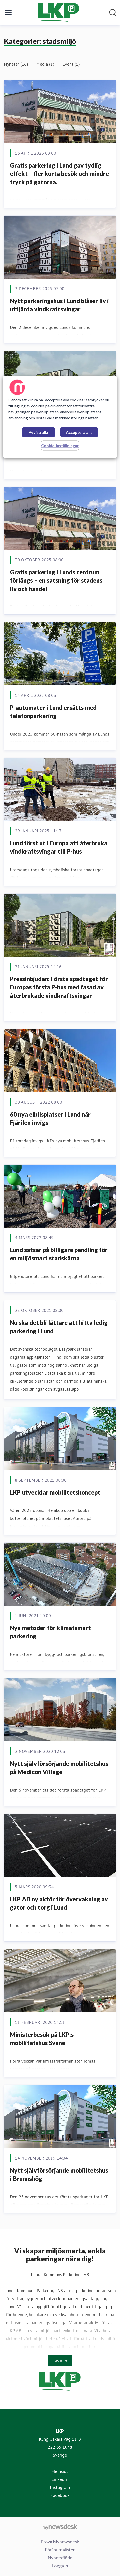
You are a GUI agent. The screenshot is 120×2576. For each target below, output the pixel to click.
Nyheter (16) (16, 64)
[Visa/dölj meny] (8, 12)
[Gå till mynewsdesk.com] (60, 2526)
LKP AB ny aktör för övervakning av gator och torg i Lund (59, 1903)
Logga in (60, 2565)
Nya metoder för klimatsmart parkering (50, 1632)
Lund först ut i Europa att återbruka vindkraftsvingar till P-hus (59, 847)
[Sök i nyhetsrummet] (113, 13)
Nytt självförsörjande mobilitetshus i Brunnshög (59, 2174)
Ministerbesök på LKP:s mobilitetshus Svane (42, 2039)
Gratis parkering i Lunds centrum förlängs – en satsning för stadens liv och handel (56, 580)
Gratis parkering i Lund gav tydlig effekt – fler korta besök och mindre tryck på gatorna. (59, 174)
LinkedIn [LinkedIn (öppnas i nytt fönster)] (60, 2479)
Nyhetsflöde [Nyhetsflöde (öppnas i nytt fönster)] (60, 2557)
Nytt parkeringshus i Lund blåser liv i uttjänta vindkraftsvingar (59, 305)
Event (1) (71, 64)
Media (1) (45, 64)
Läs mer (60, 2360)
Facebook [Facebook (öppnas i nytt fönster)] (60, 2495)
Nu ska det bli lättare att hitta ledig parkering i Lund (59, 1327)
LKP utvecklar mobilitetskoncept (55, 1492)
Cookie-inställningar (60, 445)
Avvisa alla (38, 432)
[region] (60, 417)
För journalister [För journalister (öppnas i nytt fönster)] (60, 2549)
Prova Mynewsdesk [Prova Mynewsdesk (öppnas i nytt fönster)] (60, 2541)
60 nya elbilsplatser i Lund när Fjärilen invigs (50, 1118)
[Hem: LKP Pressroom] (58, 12)
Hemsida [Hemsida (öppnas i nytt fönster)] (60, 2471)
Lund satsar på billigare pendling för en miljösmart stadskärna (59, 1254)
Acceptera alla (79, 432)
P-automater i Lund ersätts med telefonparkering (53, 712)
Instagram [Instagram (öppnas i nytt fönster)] (60, 2487)
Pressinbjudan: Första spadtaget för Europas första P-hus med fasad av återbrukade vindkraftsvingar (59, 987)
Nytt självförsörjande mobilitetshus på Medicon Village (59, 1768)
